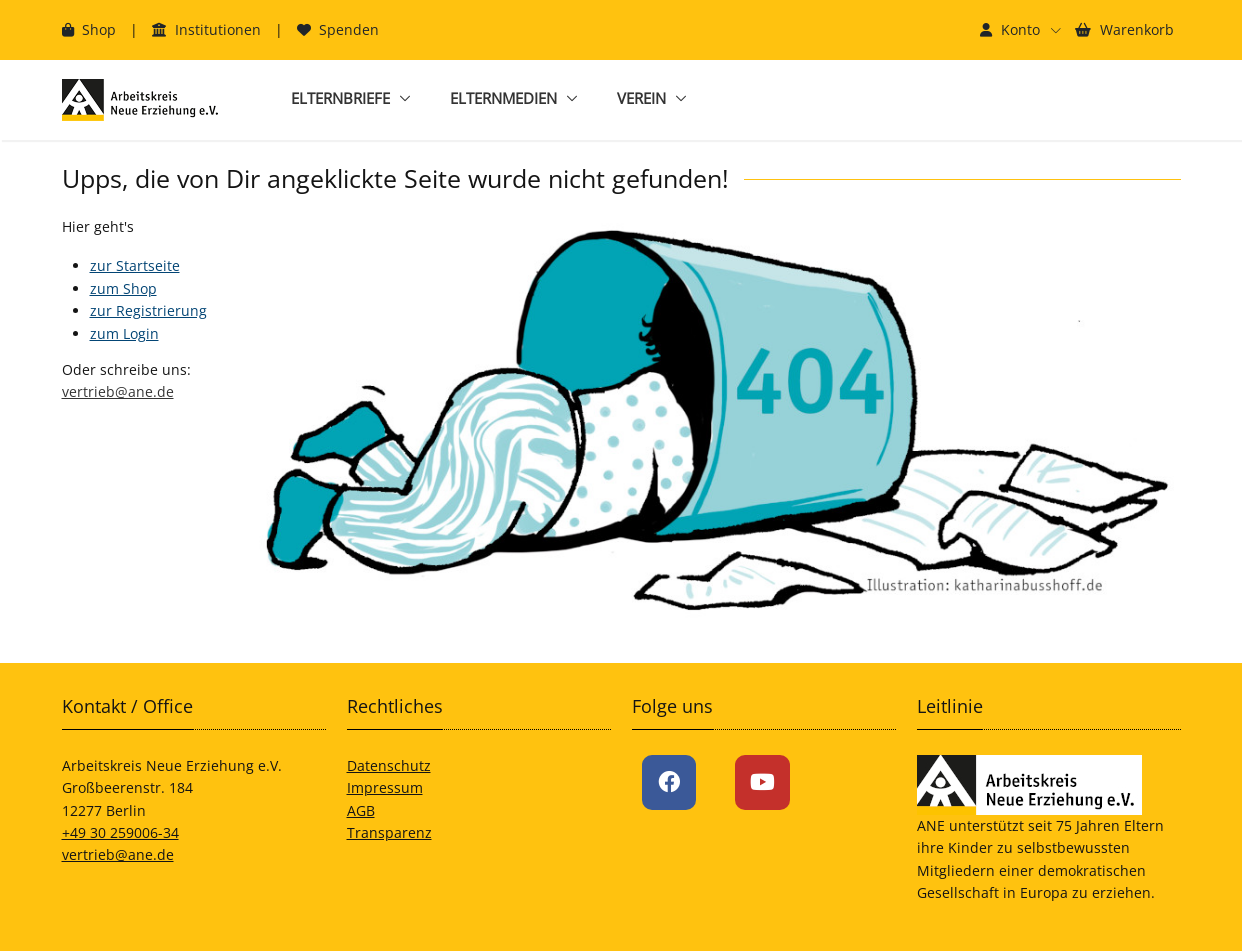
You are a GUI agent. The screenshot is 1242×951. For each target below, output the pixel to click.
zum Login (124, 333)
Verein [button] (641, 98)
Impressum (385, 787)
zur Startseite (135, 265)
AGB (361, 810)
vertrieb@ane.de (118, 391)
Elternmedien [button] (503, 98)
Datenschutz (389, 765)
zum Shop (123, 288)
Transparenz (389, 832)
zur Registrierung (148, 310)
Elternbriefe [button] (340, 98)
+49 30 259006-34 (120, 832)
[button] (1020, 30)
